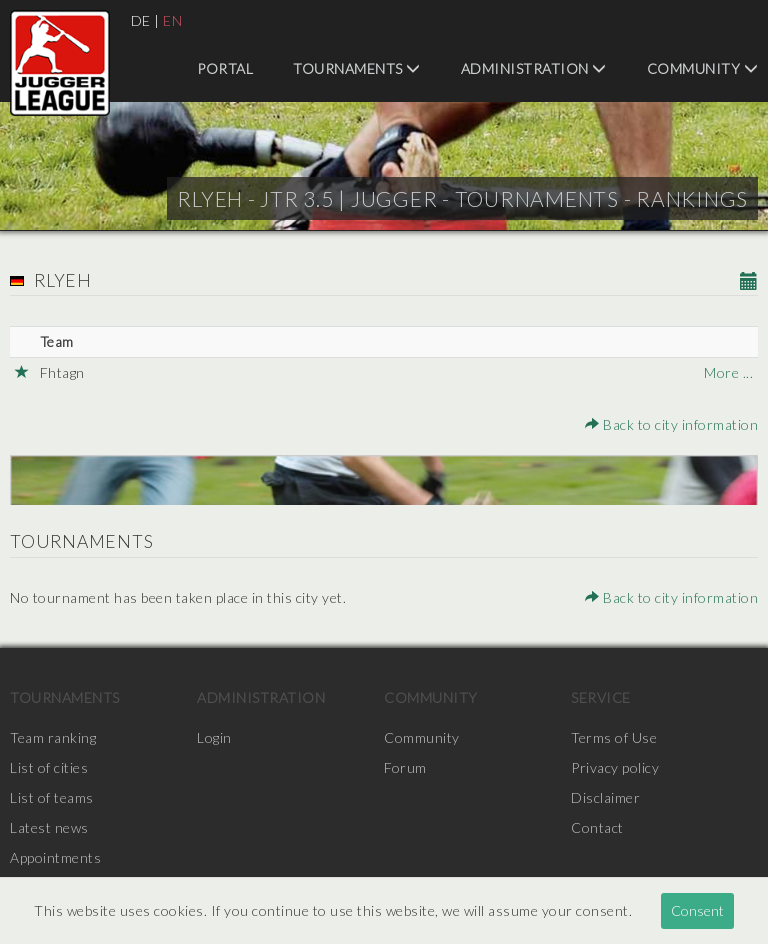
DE (141, 20)
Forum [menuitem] (405, 767)
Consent (697, 910)
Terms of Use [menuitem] (614, 737)
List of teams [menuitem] (52, 797)
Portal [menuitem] (225, 68)
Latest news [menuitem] (49, 827)
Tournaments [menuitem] (357, 68)
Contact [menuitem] (597, 827)
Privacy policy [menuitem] (615, 767)
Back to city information (671, 424)
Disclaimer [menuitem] (605, 797)
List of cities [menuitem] (49, 767)
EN (172, 20)
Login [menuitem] (214, 737)
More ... (728, 372)
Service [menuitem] (601, 697)
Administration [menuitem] (534, 68)
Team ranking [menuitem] (53, 737)
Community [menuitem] (703, 68)
